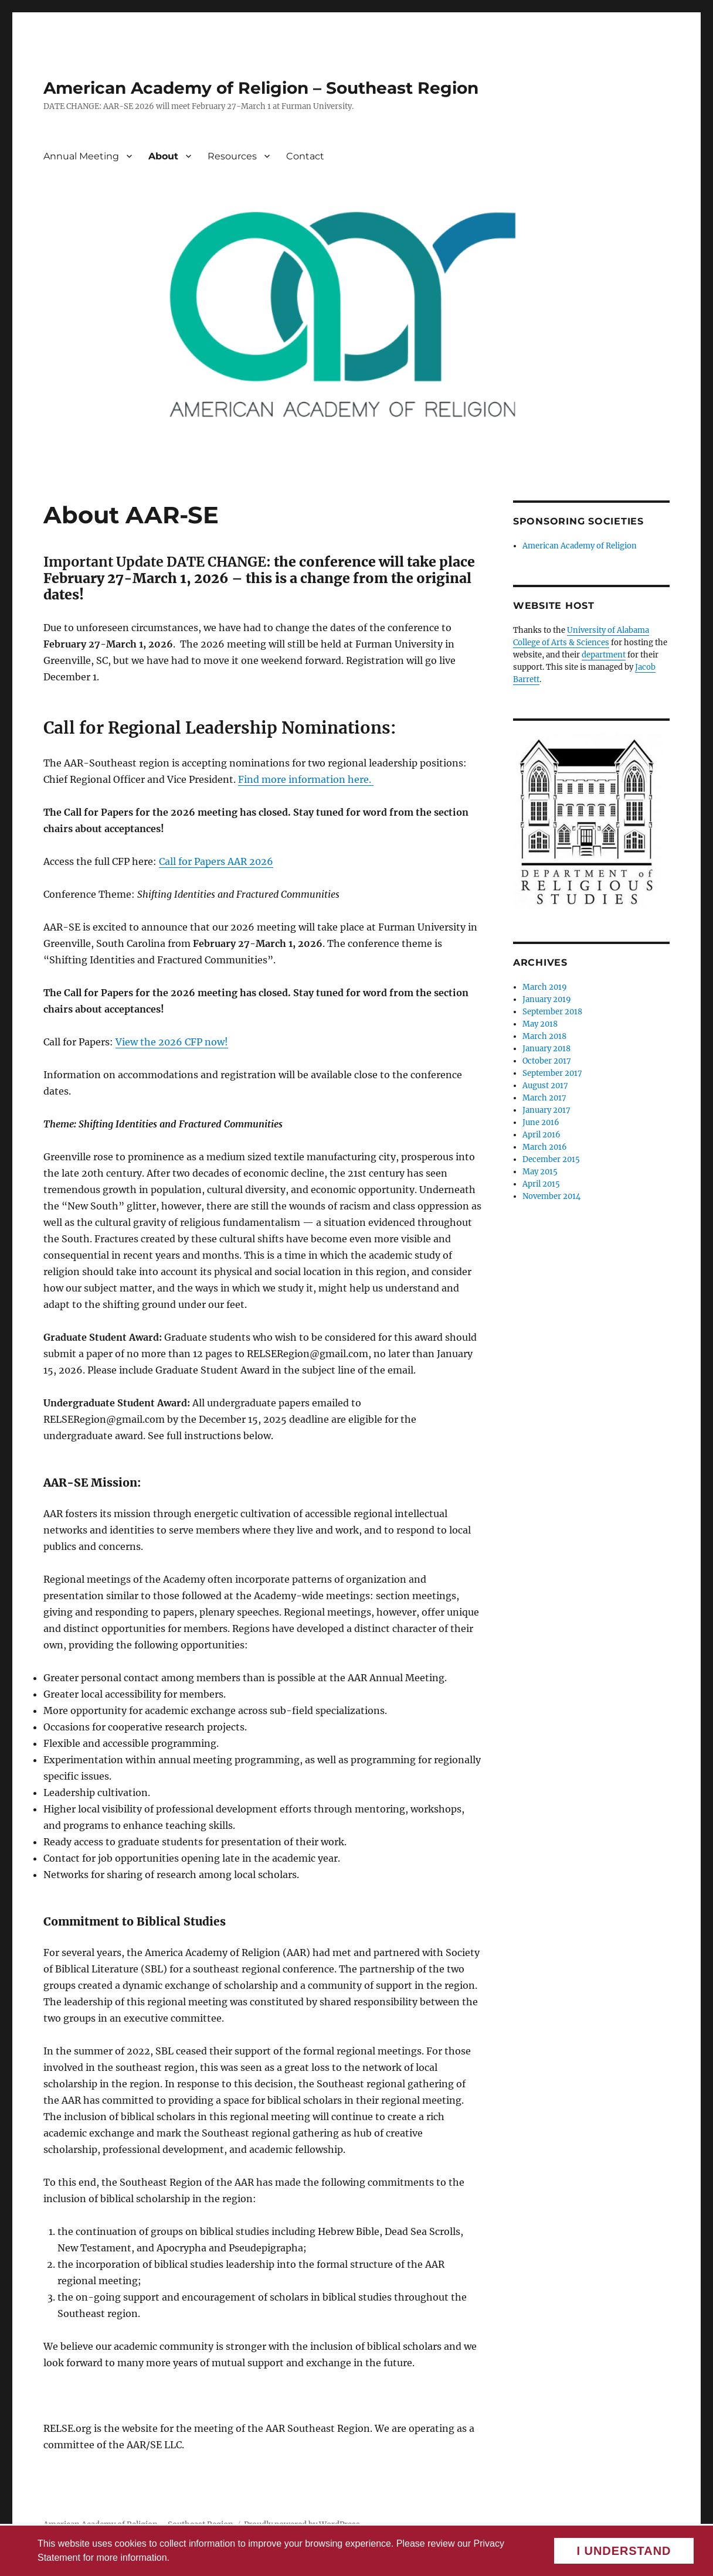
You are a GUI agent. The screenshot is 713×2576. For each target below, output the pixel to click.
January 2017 (546, 1110)
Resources (232, 156)
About (163, 156)
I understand (624, 2550)
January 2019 (546, 999)
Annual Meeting (81, 156)
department (604, 655)
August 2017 (545, 1086)
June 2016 (540, 1122)
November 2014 (551, 1196)
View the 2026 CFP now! (172, 1042)
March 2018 (544, 1036)
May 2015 (540, 1172)
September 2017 (552, 1073)
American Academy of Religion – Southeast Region (260, 88)
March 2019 (544, 987)
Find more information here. (306, 779)
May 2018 (540, 1024)
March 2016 (544, 1147)
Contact (305, 156)
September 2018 (552, 1012)
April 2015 (541, 1184)
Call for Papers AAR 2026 (216, 861)
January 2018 (546, 1049)
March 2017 (544, 1098)
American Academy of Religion (579, 546)
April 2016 (541, 1135)
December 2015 (551, 1159)
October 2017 (546, 1061)
